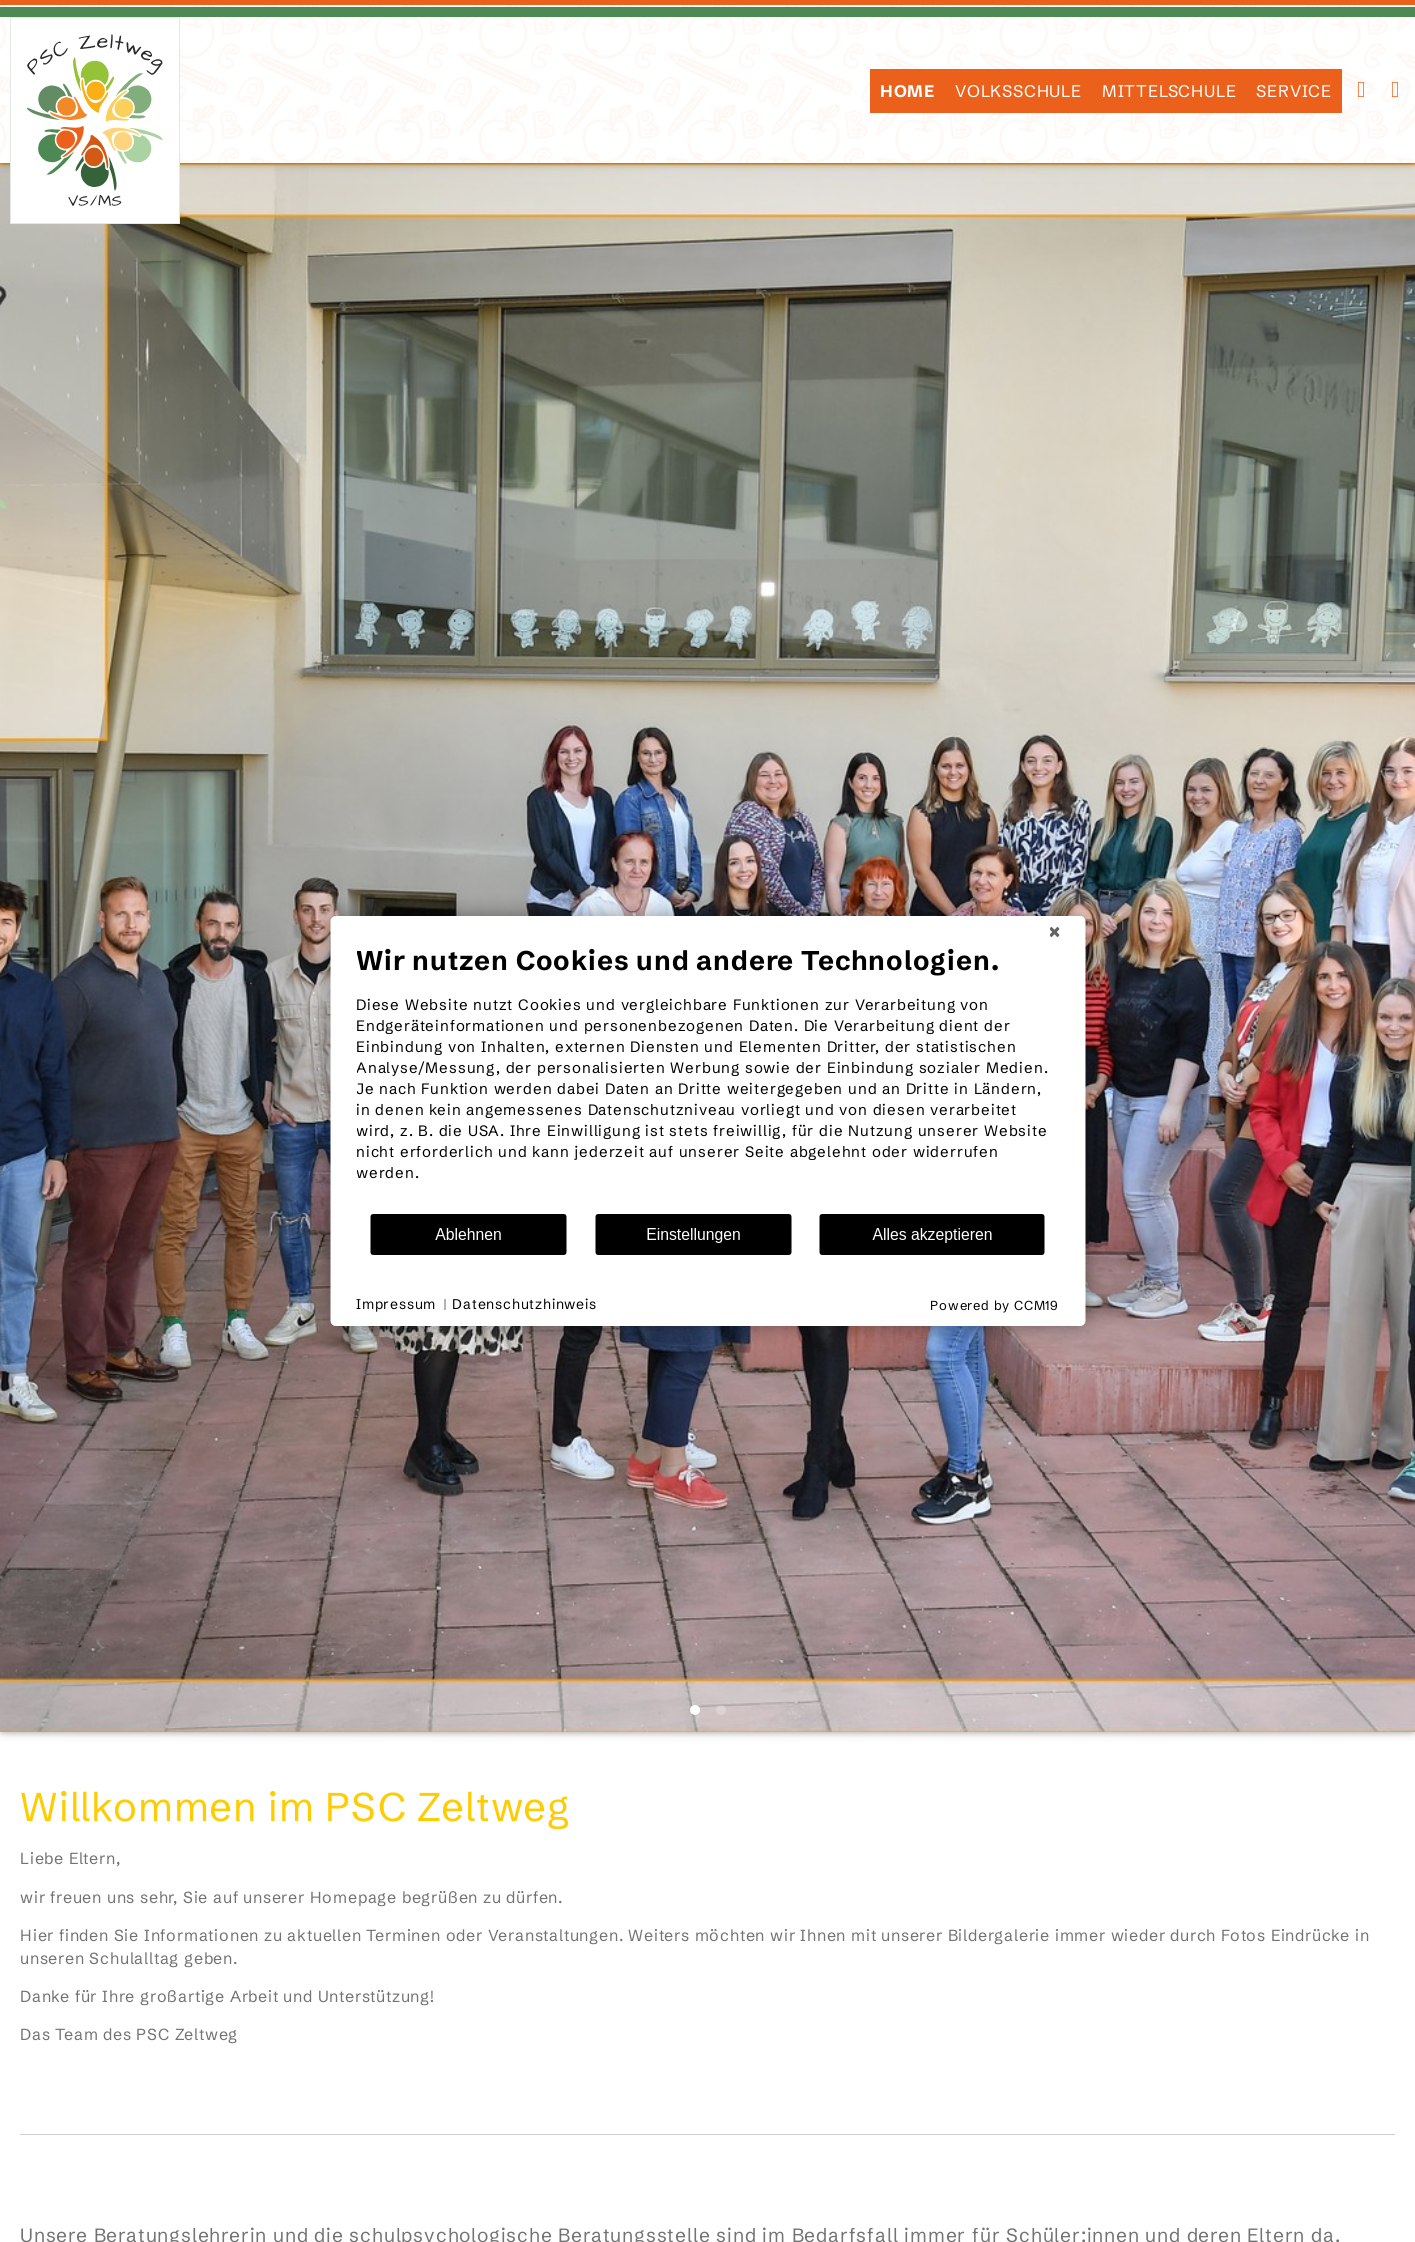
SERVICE (1294, 91)
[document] (707, 1078)
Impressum (396, 1304)
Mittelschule (1169, 91)
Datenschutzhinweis (524, 1304)
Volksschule (1018, 91)
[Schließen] (1054, 932)
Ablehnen (468, 1234)
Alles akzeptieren (932, 1234)
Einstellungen (693, 1234)
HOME (907, 91)
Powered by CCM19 (994, 1305)
